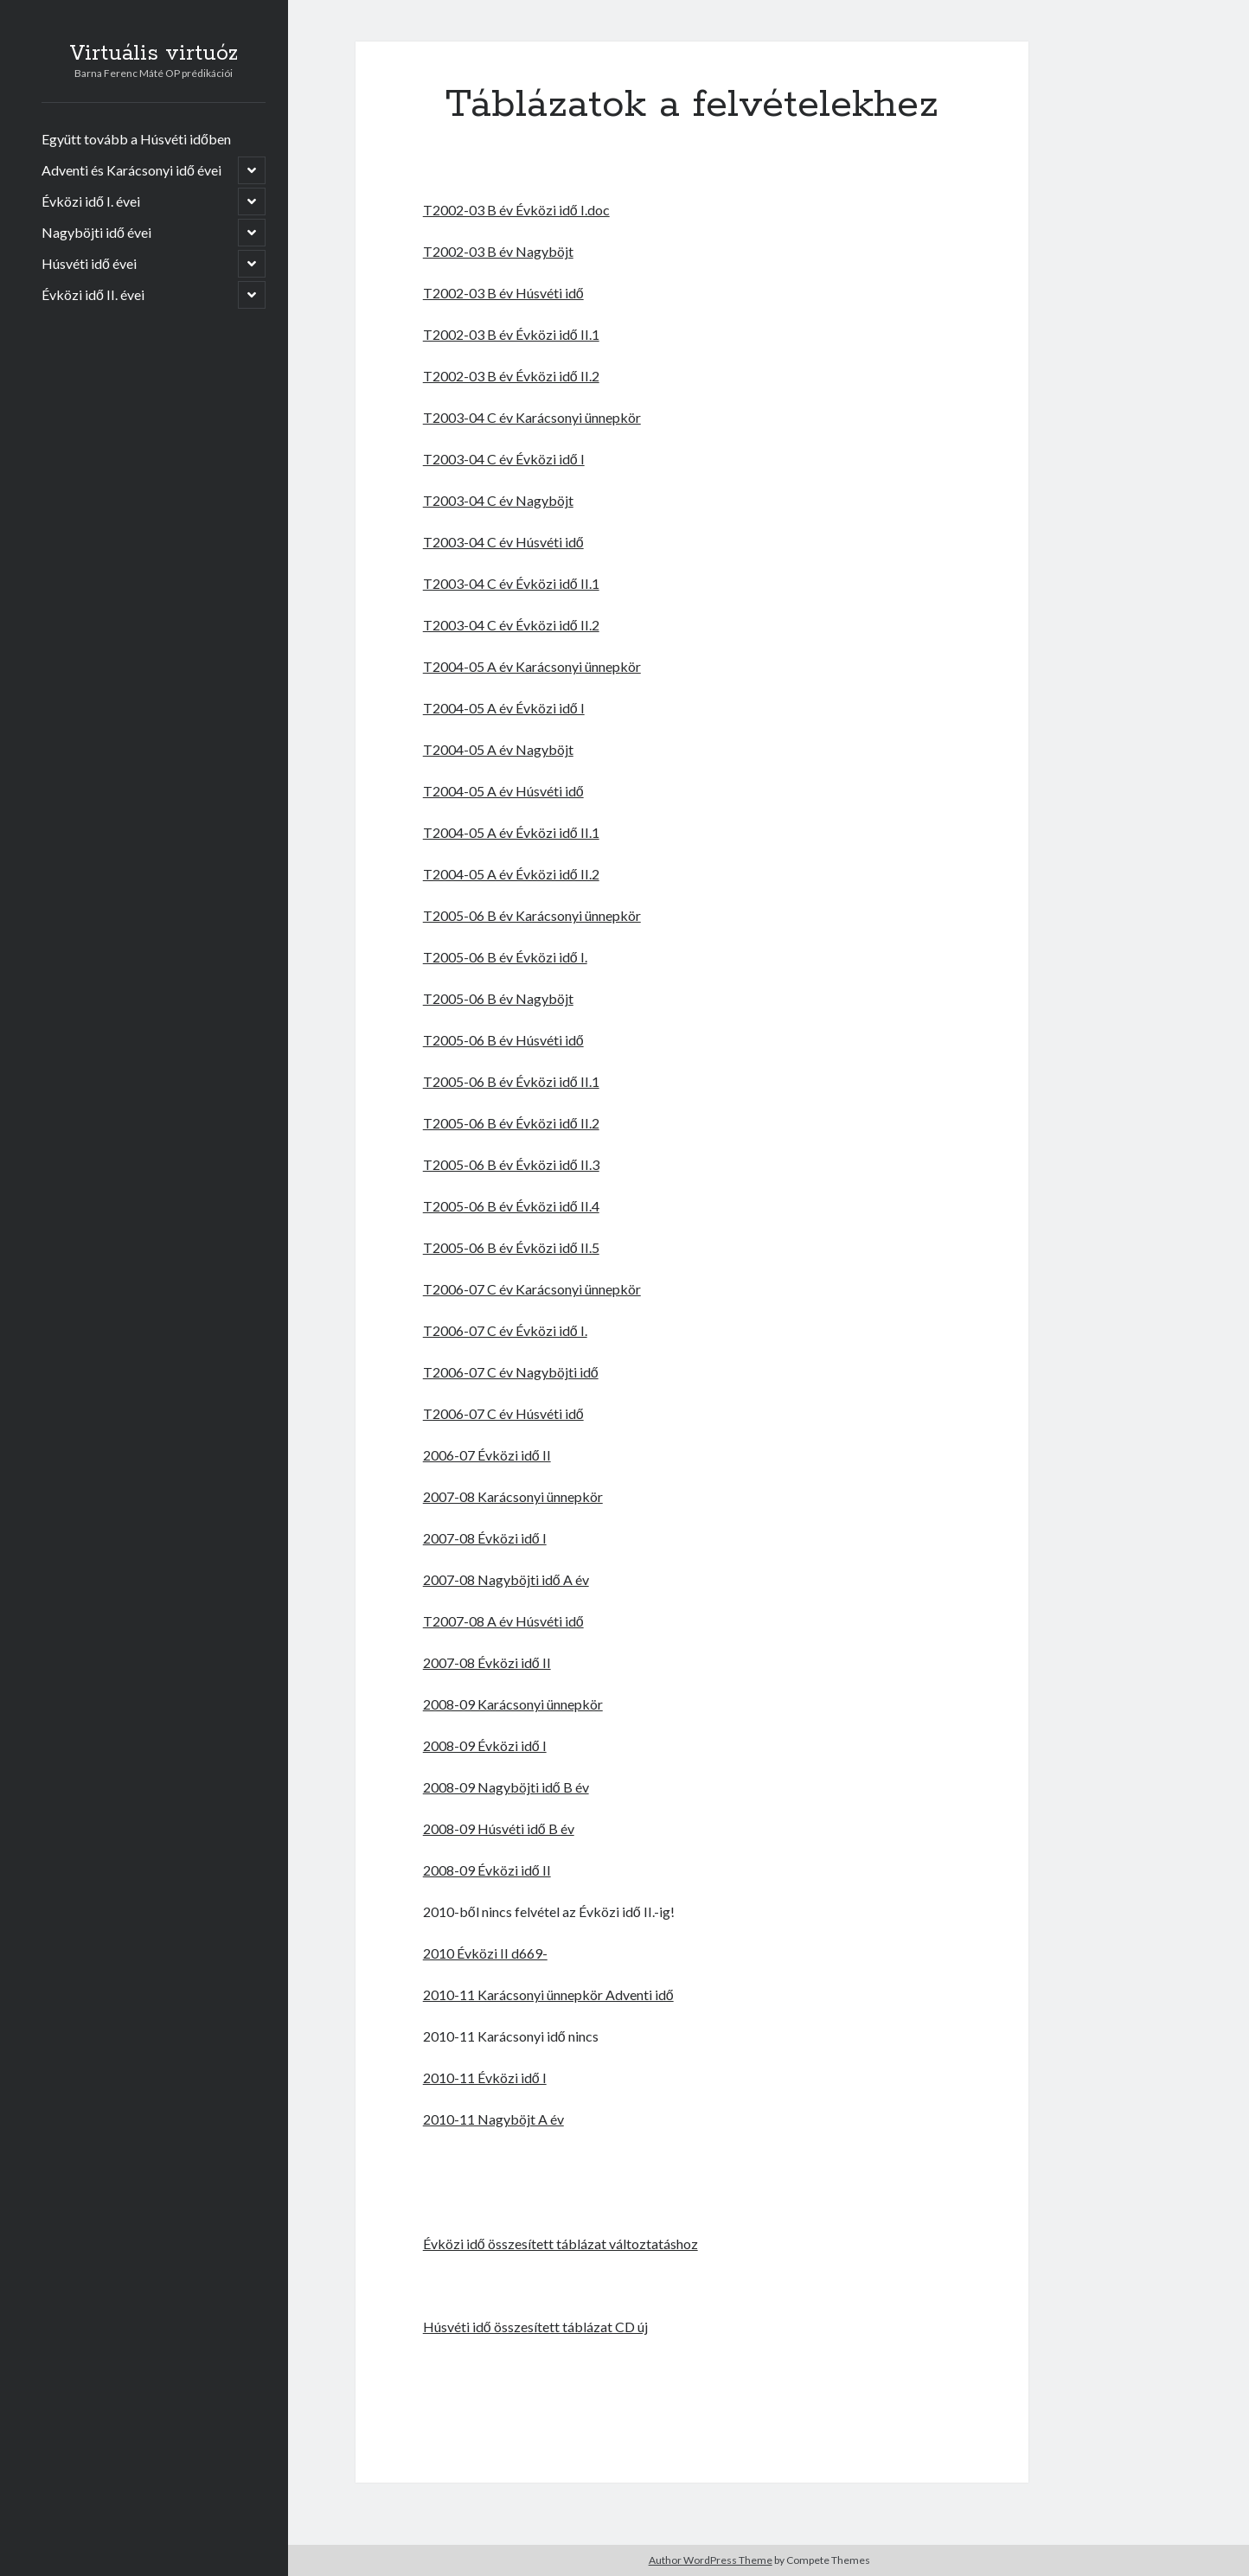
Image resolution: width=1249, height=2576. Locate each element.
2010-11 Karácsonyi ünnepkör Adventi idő (548, 1994)
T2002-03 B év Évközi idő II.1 (511, 334)
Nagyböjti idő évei (96, 232)
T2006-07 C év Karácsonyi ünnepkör (532, 1289)
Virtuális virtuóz (153, 53)
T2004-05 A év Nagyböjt (498, 749)
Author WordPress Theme (710, 2560)
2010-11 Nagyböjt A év (493, 2119)
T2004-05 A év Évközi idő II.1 (511, 832)
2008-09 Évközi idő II (487, 1870)
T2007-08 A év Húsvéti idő (503, 1621)
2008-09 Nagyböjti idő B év (506, 1787)
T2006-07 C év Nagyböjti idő (511, 1372)
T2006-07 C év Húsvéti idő (503, 1413)
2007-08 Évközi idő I (485, 1538)
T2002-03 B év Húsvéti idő (503, 292)
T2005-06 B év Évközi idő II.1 (511, 1081)
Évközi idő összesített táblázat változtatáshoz (560, 2243)
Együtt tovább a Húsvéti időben (136, 139)
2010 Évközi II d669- (485, 1953)
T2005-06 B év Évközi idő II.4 (511, 1206)
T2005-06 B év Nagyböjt (498, 998)
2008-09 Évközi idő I (485, 1745)
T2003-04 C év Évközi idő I (504, 459)
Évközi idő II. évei (93, 294)
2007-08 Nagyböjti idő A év (506, 1579)
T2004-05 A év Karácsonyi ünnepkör (532, 666)
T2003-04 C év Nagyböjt (498, 500)
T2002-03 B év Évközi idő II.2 (511, 376)
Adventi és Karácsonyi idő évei (131, 170)
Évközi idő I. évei (91, 201)
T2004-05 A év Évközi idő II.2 (511, 874)
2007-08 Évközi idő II (487, 1662)
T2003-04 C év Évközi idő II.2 (511, 625)
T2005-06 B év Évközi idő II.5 (511, 1247)
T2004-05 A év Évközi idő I (504, 708)
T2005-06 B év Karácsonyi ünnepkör (532, 915)
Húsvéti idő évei (89, 263)
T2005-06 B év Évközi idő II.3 (511, 1164)
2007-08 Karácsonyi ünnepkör (513, 1496)
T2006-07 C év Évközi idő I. (505, 1330)
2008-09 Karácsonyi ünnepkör (513, 1704)
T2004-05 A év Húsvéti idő (503, 791)
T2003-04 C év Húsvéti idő (503, 542)
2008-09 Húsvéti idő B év (498, 1828)
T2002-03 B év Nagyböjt (498, 251)
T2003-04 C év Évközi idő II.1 (511, 583)
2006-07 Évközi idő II (487, 1455)
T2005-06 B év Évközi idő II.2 (511, 1123)
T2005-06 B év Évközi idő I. (505, 957)
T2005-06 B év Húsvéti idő (503, 1040)
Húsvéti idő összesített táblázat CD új (535, 2326)
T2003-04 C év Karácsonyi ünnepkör (532, 417)
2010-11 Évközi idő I (485, 2077)
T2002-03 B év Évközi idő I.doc (516, 209)
